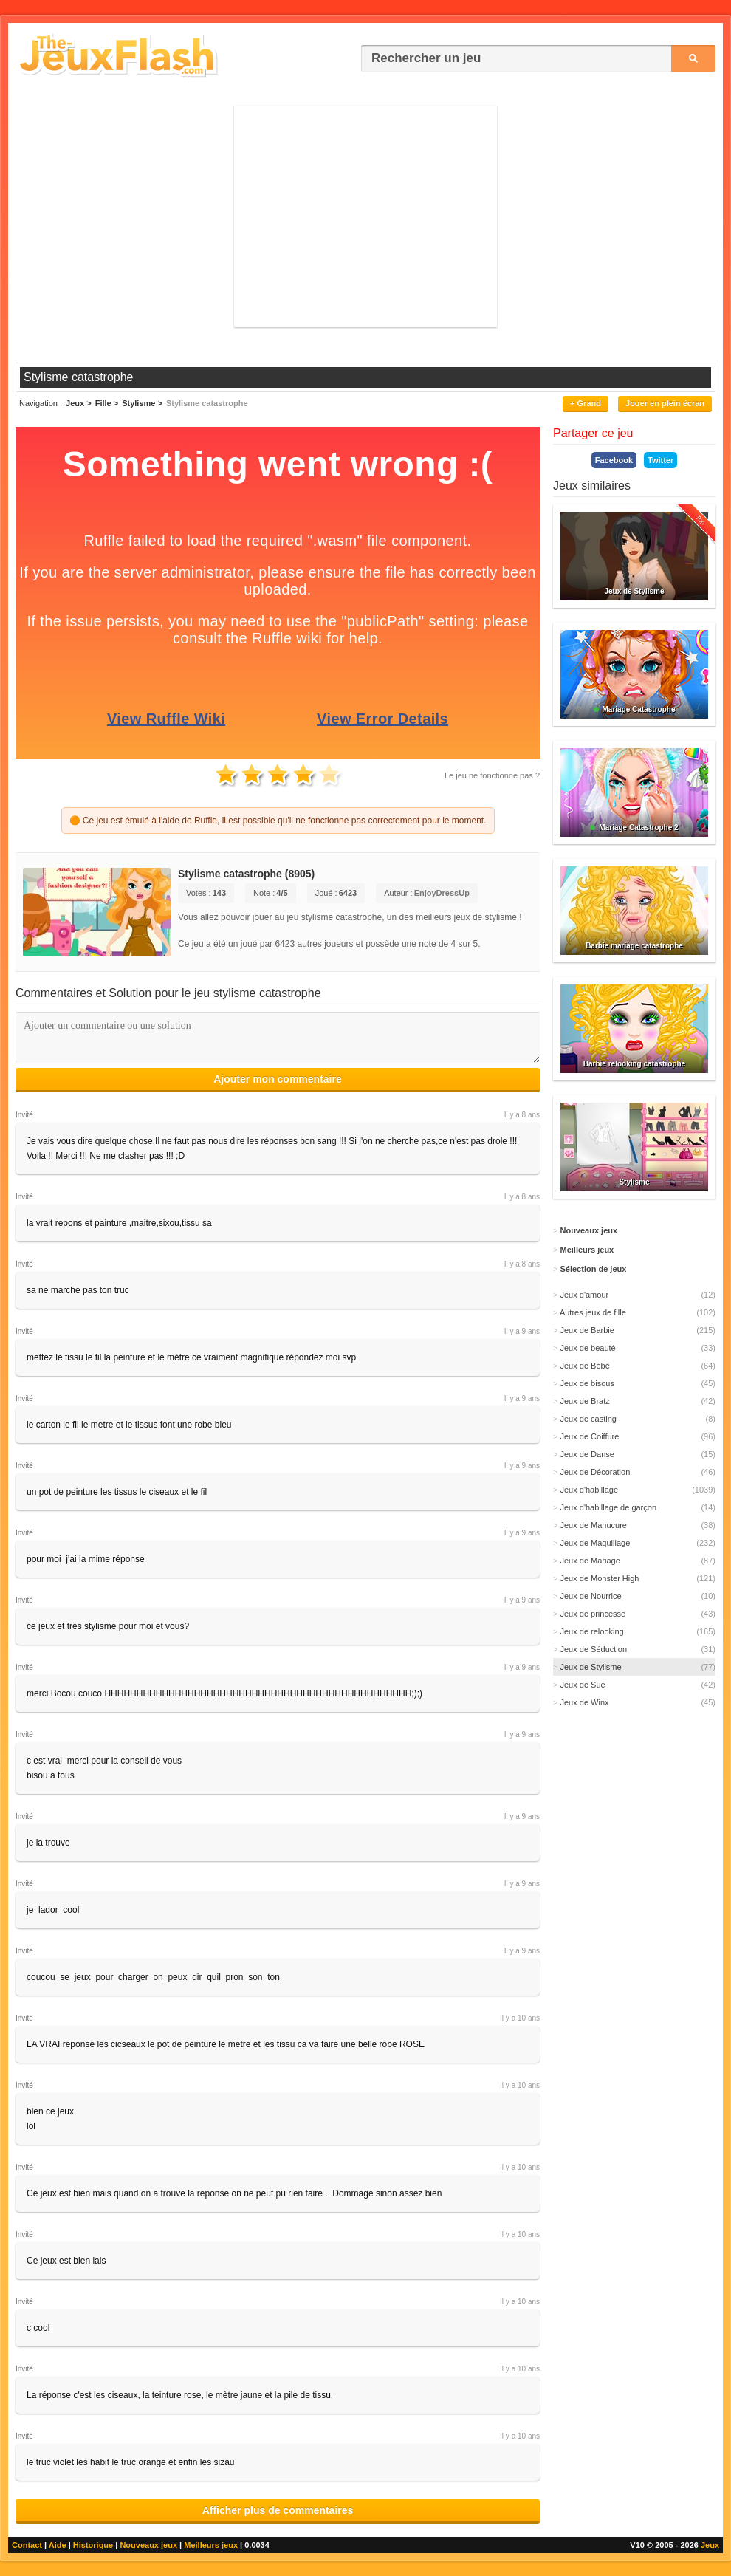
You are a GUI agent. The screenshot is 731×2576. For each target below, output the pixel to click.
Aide (57, 2545)
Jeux (710, 2545)
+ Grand (585, 403)
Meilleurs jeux (211, 2545)
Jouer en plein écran (664, 403)
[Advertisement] (365, 216)
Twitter (660, 460)
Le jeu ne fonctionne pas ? (492, 775)
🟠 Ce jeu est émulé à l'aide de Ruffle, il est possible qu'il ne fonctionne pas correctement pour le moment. (278, 820)
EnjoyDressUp (442, 892)
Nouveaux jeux (148, 2545)
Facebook (614, 460)
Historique (93, 2545)
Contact (27, 2545)
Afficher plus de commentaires (278, 2510)
